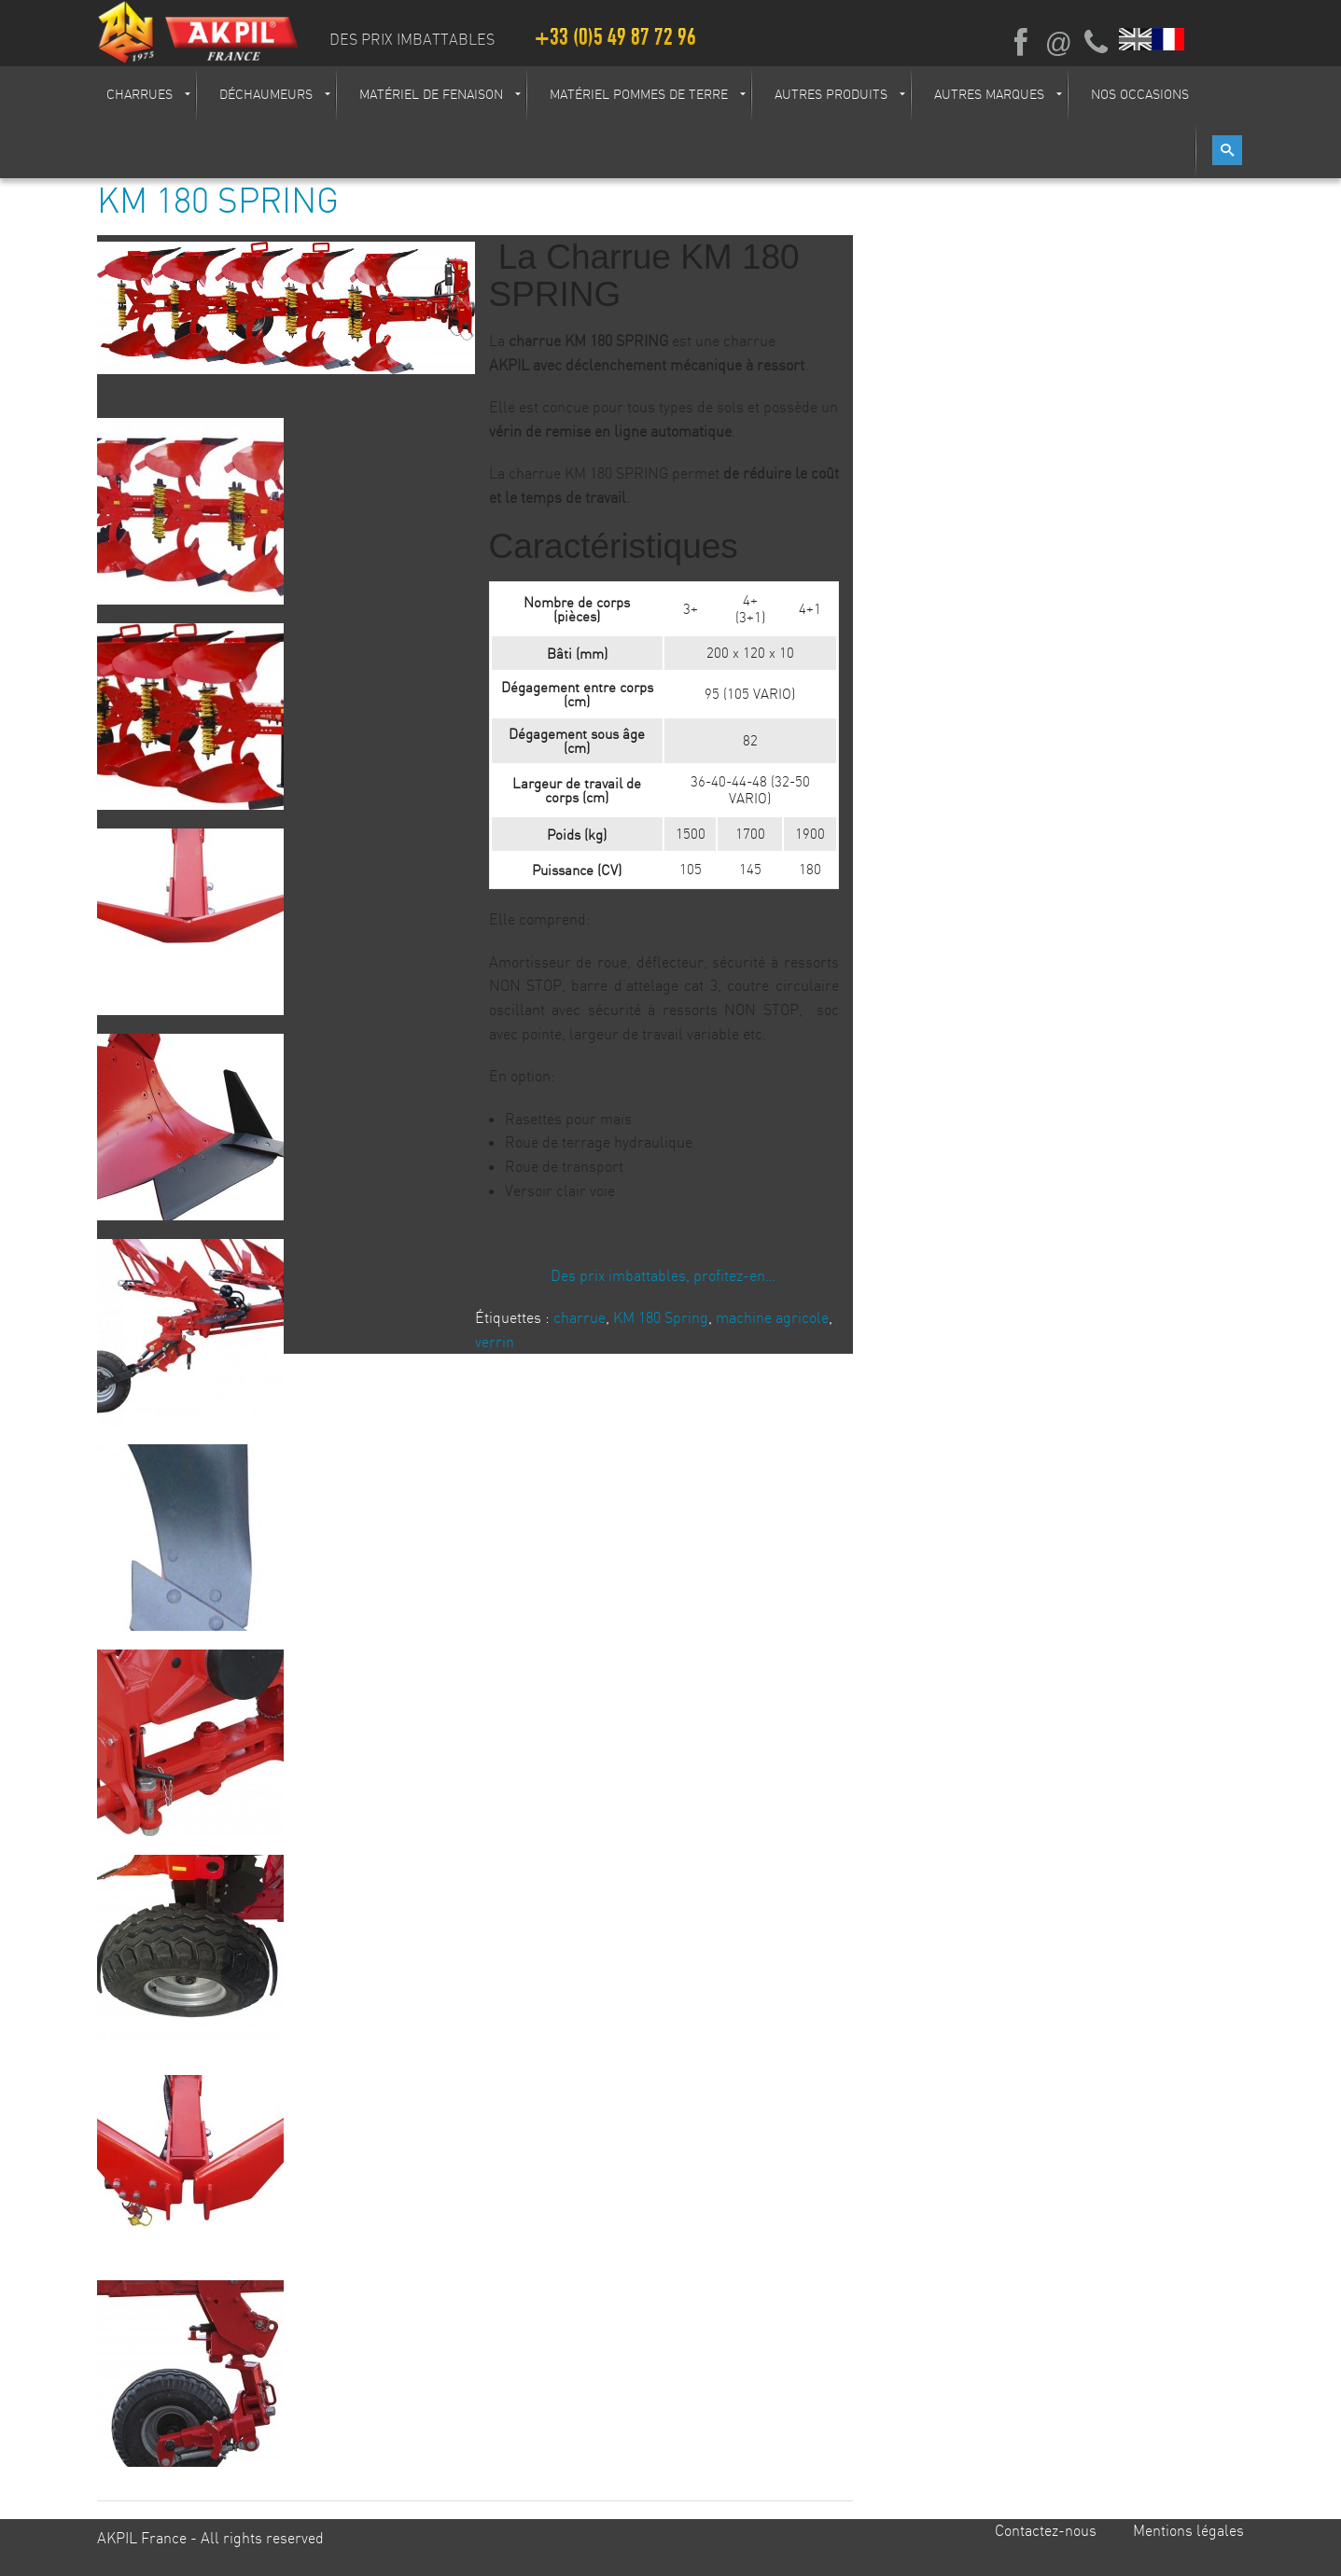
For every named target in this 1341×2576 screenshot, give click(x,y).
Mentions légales (1188, 2530)
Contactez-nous (1046, 2530)
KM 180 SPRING (218, 200)
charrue (579, 1317)
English (1136, 39)
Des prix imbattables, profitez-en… (663, 1275)
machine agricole (772, 1317)
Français (1169, 39)
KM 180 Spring (660, 1317)
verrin (494, 1341)
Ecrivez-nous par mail (1058, 43)
